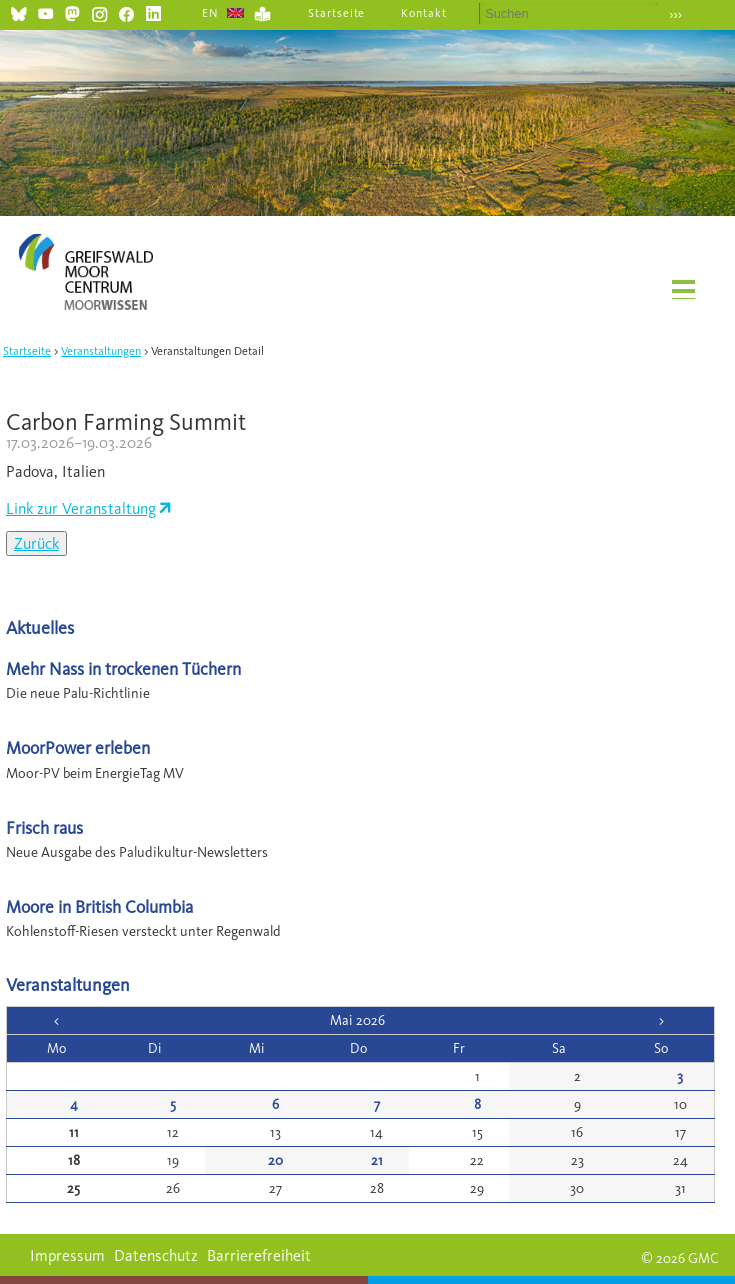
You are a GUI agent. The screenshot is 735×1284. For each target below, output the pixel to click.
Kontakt (424, 13)
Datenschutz (156, 1255)
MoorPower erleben (78, 747)
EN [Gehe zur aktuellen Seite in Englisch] (210, 13)
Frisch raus (44, 827)
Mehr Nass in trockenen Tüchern (123, 668)
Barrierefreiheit (259, 1255)
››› (675, 14)
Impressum (67, 1255)
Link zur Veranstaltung (81, 508)
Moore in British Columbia (99, 906)
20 (275, 1160)
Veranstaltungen (101, 351)
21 (377, 1160)
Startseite (337, 13)
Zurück (36, 543)
